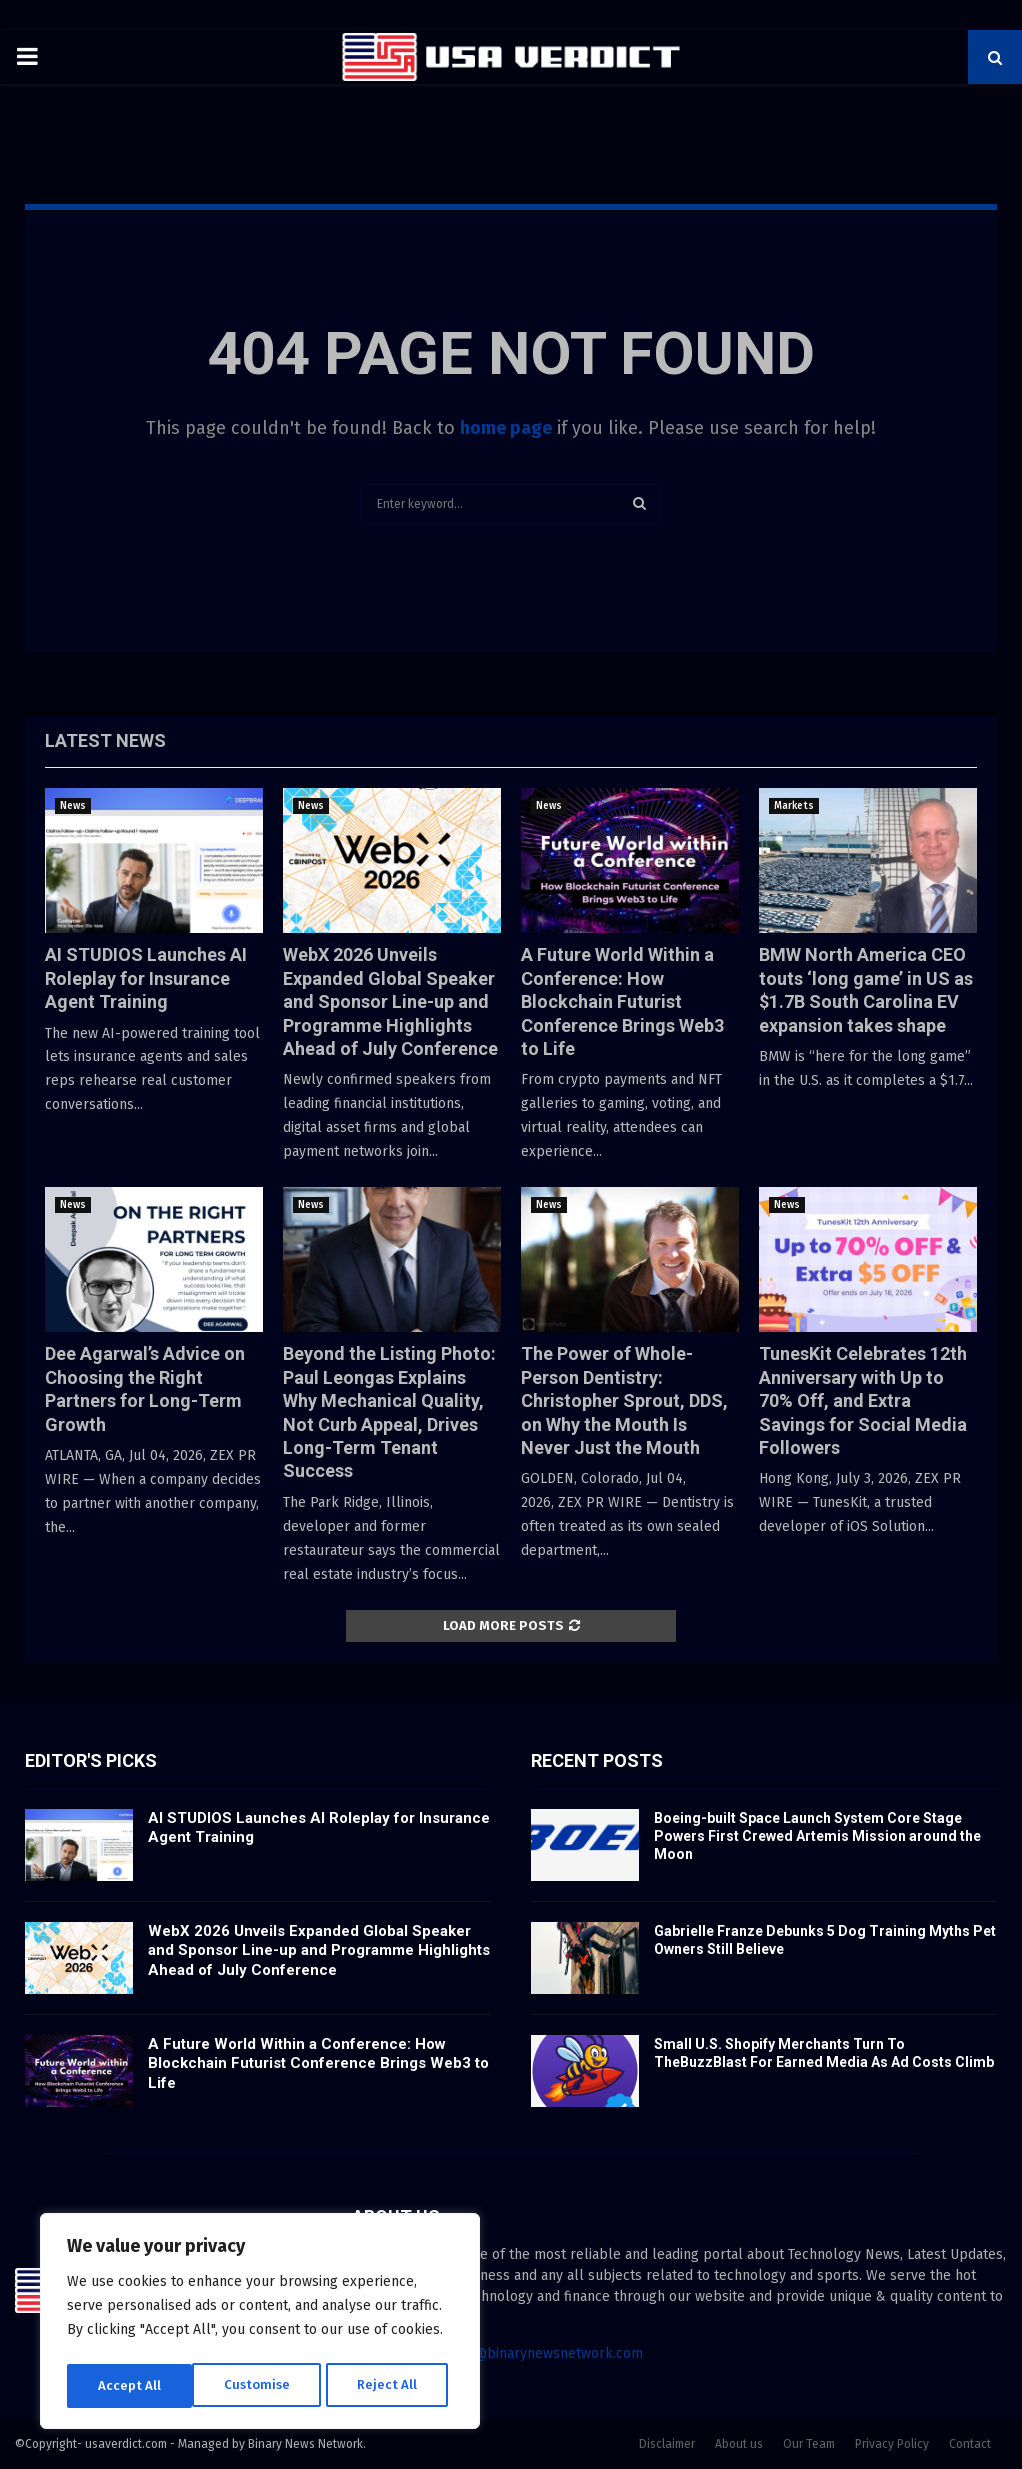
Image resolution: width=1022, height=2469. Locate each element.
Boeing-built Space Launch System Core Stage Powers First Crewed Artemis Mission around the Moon (817, 1836)
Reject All (262, 2385)
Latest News (105, 740)
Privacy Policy (892, 2444)
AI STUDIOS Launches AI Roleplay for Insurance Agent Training (146, 978)
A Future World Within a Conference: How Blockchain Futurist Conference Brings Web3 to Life (622, 1001)
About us (739, 2444)
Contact (970, 2444)
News (73, 806)
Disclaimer (667, 2444)
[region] (260, 2324)
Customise (130, 2385)
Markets (794, 806)
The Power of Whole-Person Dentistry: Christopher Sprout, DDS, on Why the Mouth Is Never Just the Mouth (624, 1400)
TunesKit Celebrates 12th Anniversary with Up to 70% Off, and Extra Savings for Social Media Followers (863, 1400)
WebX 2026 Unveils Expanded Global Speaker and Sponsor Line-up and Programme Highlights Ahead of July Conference (390, 1001)
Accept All (391, 2385)
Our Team (809, 2444)
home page (506, 428)
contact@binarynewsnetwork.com (534, 2353)
